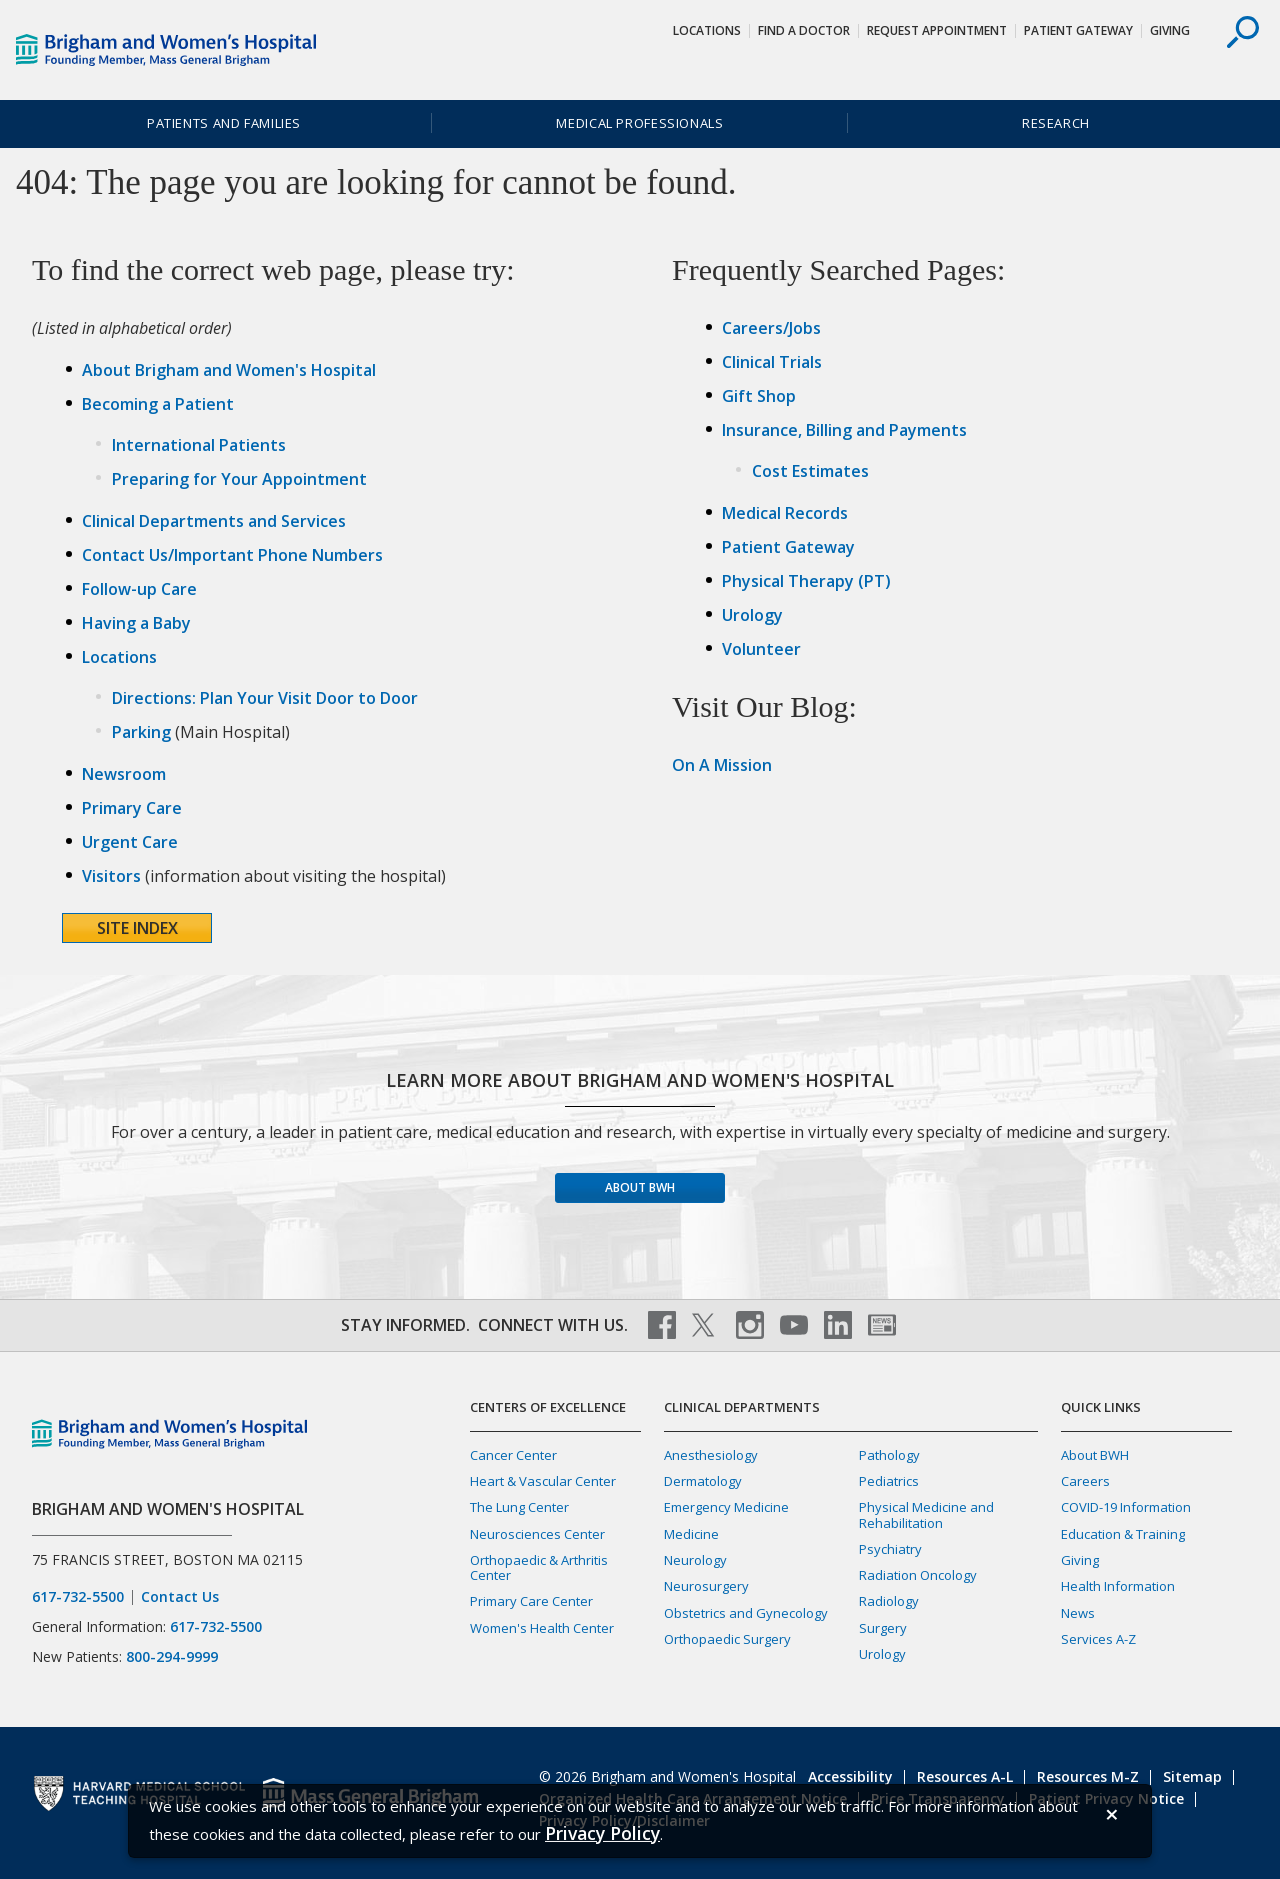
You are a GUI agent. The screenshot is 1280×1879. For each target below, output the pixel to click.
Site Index (137, 928)
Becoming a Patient (158, 404)
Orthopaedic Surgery (727, 1639)
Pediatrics (889, 1481)
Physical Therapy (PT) (806, 581)
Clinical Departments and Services (214, 521)
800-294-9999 (172, 1656)
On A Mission (722, 765)
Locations (707, 30)
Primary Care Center (531, 1601)
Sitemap (1192, 1776)
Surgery (883, 1628)
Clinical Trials (772, 362)
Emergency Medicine (726, 1507)
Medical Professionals (639, 123)
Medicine (691, 1534)
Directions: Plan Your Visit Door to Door (265, 698)
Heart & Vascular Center (543, 1481)
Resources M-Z (1088, 1776)
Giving (1170, 30)
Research (1056, 123)
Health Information (1118, 1586)
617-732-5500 (78, 1597)
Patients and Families (224, 123)
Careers (1085, 1481)
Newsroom (124, 774)
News (1078, 1613)
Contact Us (180, 1597)
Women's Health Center (542, 1628)
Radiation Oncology (918, 1575)
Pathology (889, 1455)
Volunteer (761, 649)
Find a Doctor (804, 30)
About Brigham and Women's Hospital (229, 370)
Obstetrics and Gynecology (746, 1613)
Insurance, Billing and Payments (844, 430)
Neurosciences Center (537, 1534)
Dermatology (703, 1481)
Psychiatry (890, 1549)
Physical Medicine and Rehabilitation (926, 1514)
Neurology (695, 1560)
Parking (141, 732)
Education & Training (1123, 1534)
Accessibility (850, 1776)
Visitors (111, 876)
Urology (752, 615)
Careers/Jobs (771, 328)
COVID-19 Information (1126, 1507)
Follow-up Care (139, 589)
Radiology (889, 1601)
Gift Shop (759, 396)
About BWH (640, 1187)
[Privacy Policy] (602, 1833)
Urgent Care (130, 842)
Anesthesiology (711, 1455)
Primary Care (132, 808)
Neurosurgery (706, 1586)
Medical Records (785, 513)
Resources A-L (965, 1776)
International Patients (199, 445)
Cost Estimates (810, 471)
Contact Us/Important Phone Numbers (232, 555)
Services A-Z (1098, 1639)
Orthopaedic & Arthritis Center (539, 1567)
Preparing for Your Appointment (239, 479)
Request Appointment (937, 30)
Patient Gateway (1078, 30)
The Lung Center (519, 1507)
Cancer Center (513, 1455)
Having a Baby (136, 623)
